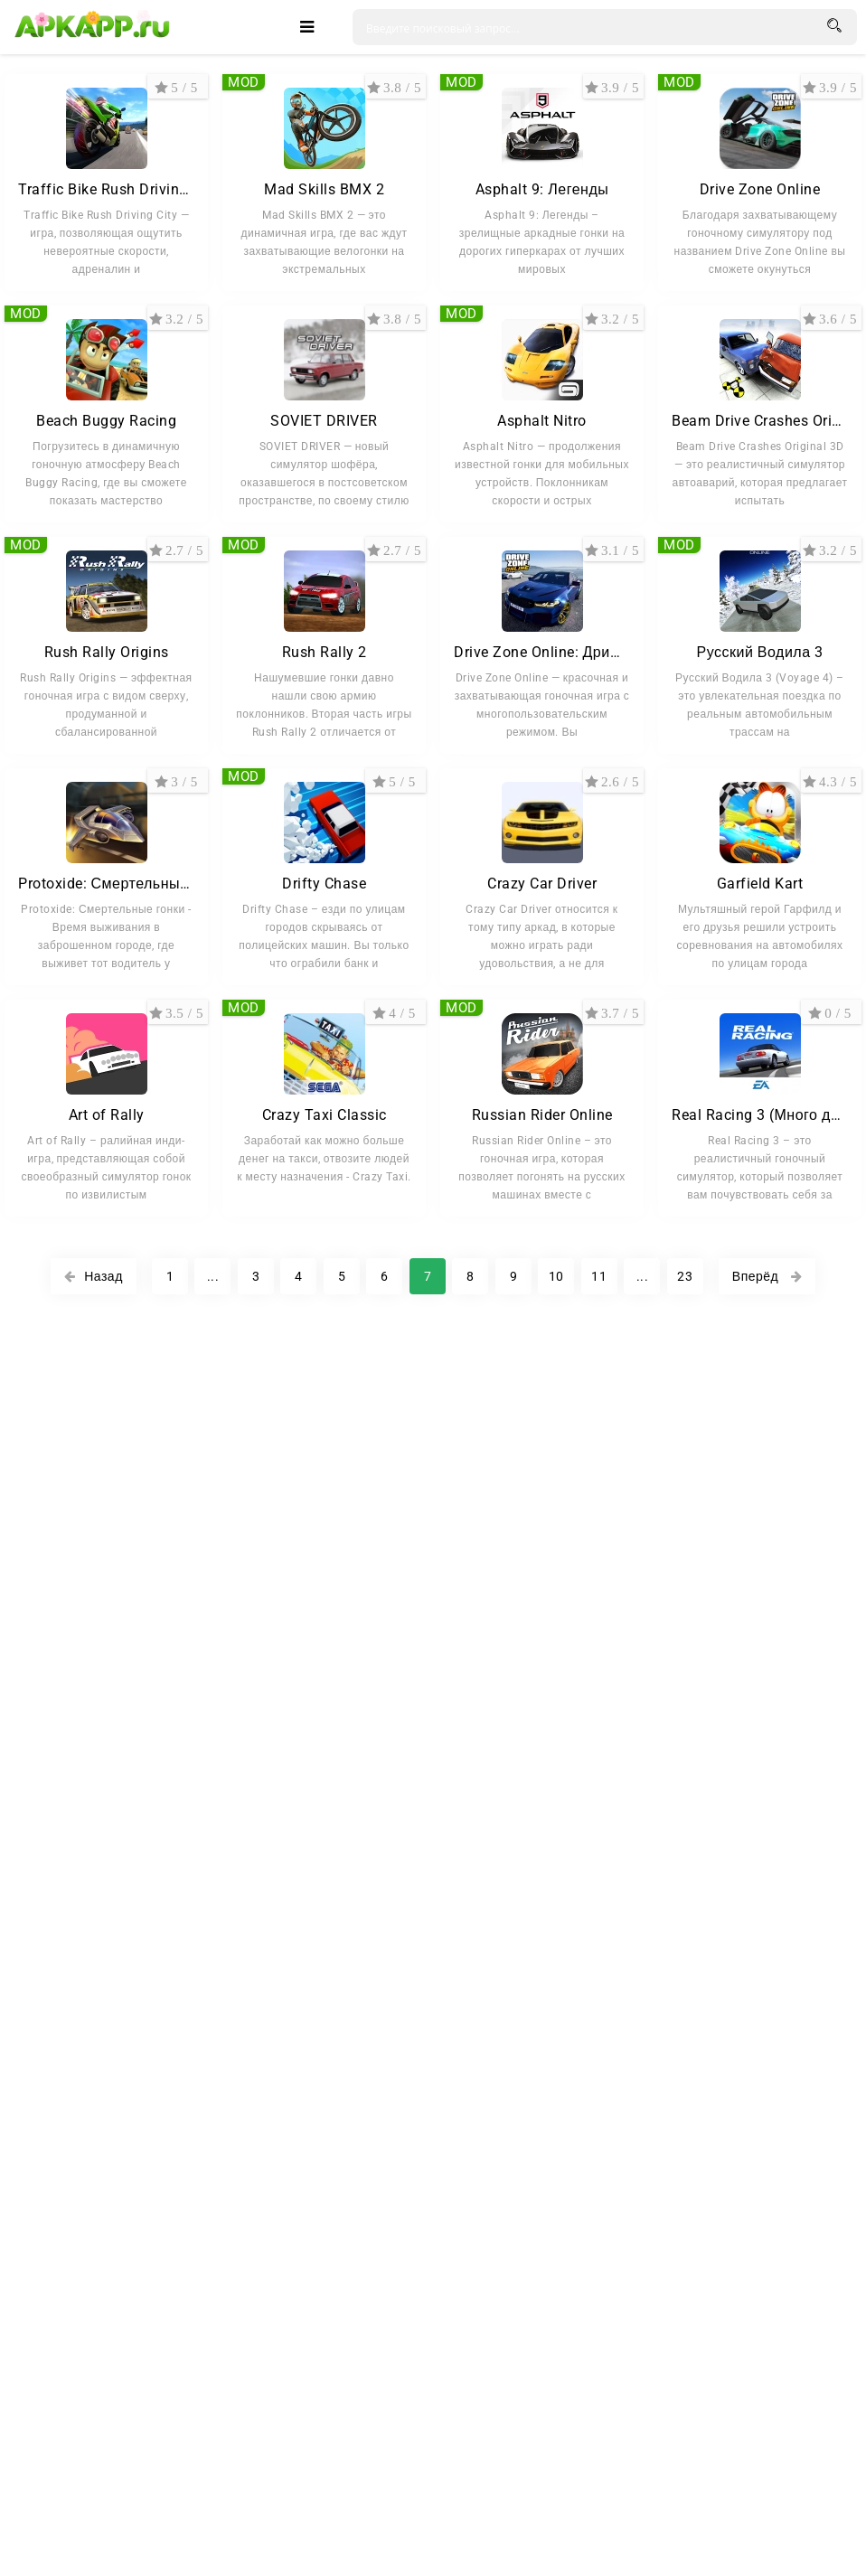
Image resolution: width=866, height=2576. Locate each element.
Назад (93, 1276)
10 (556, 1276)
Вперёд (767, 1276)
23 (684, 1276)
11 (599, 1276)
